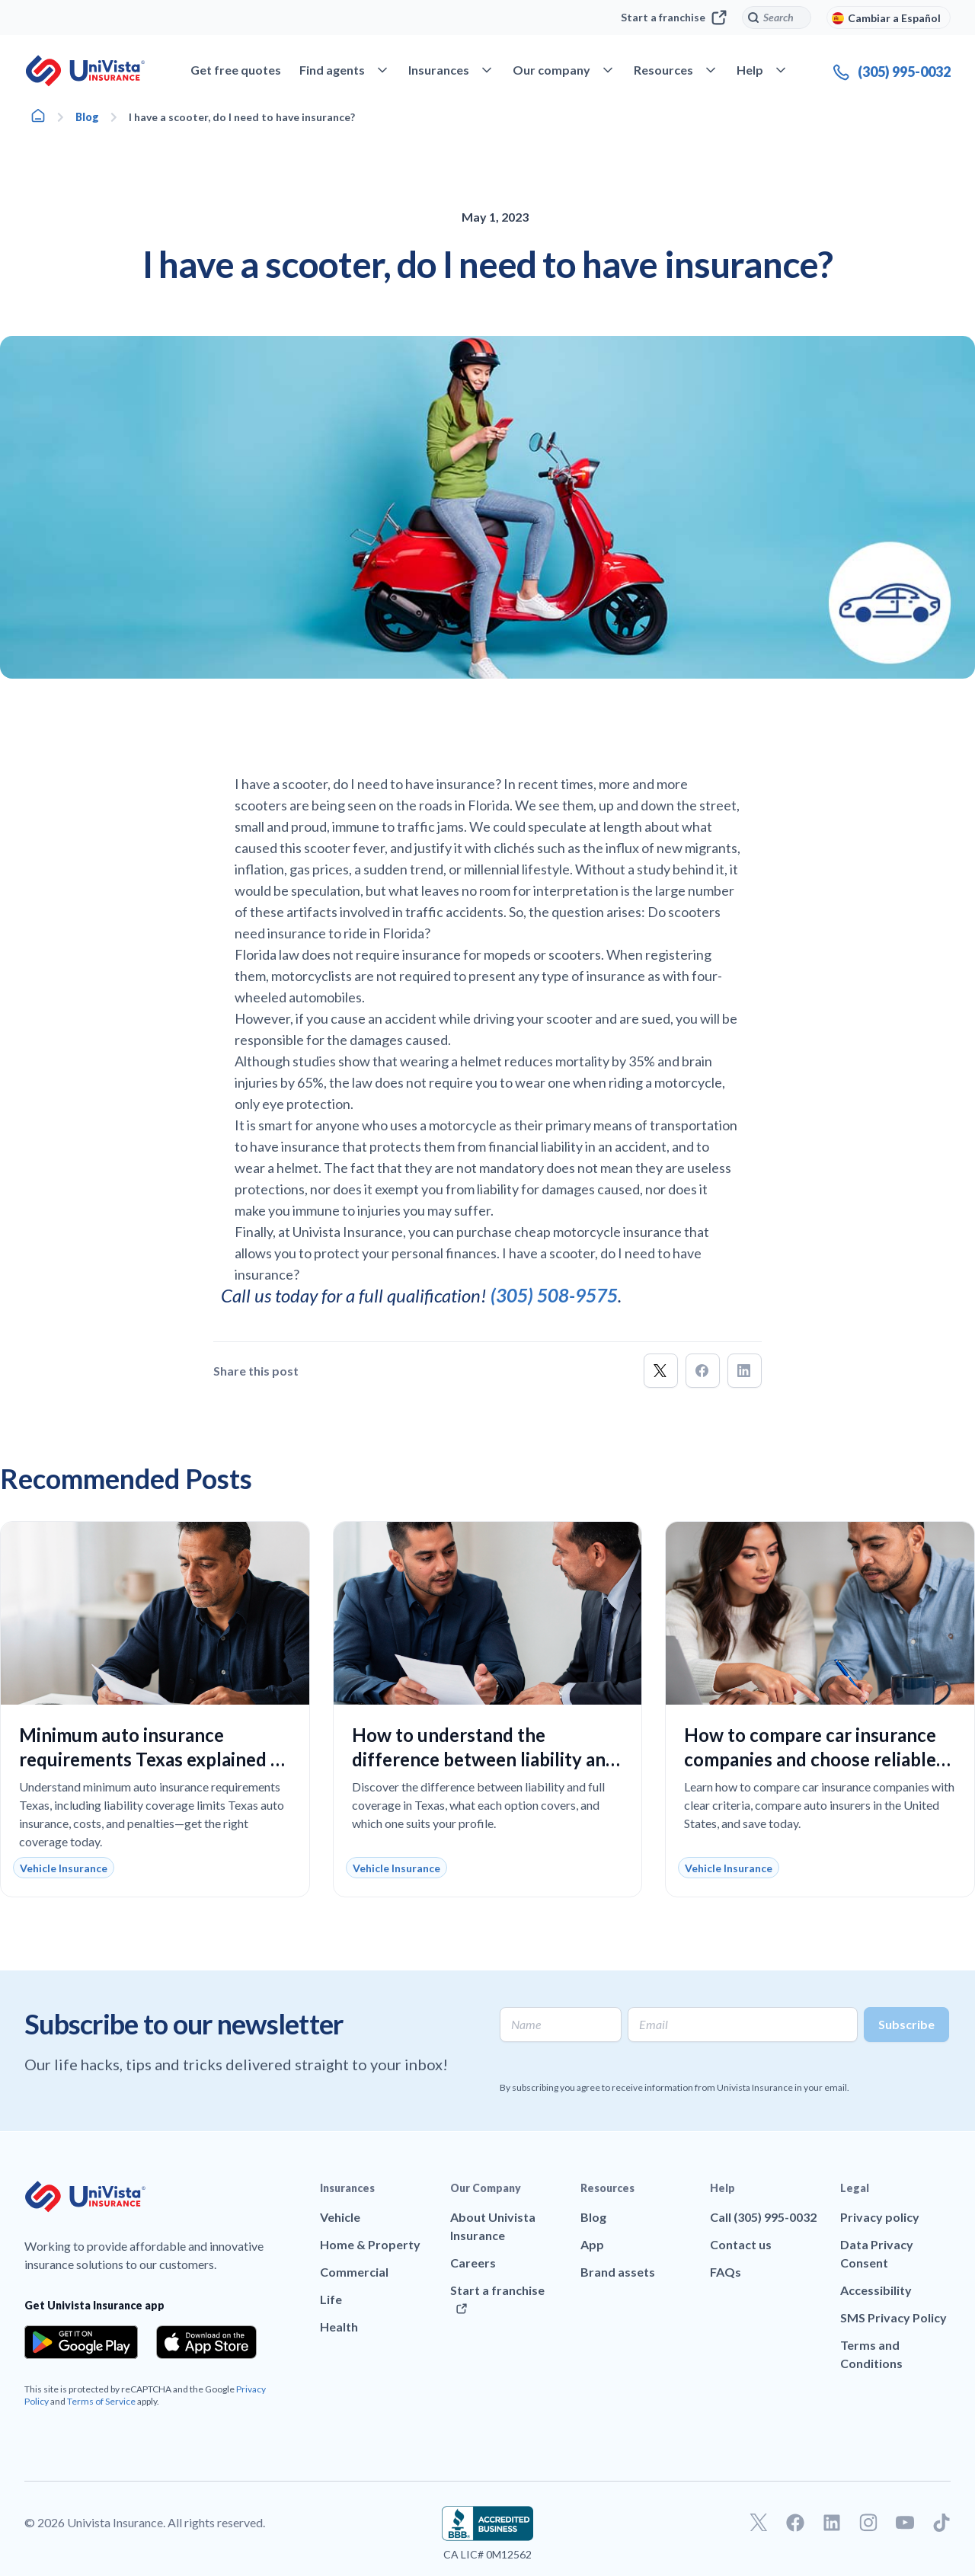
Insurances (347, 2187)
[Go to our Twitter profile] (759, 2523)
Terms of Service (101, 2401)
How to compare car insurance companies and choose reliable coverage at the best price (810, 1759)
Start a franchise (674, 17)
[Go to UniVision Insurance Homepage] (85, 71)
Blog (87, 116)
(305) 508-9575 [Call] (554, 1295)
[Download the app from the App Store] (206, 2342)
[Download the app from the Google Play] (81, 2342)
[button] (661, 1371)
